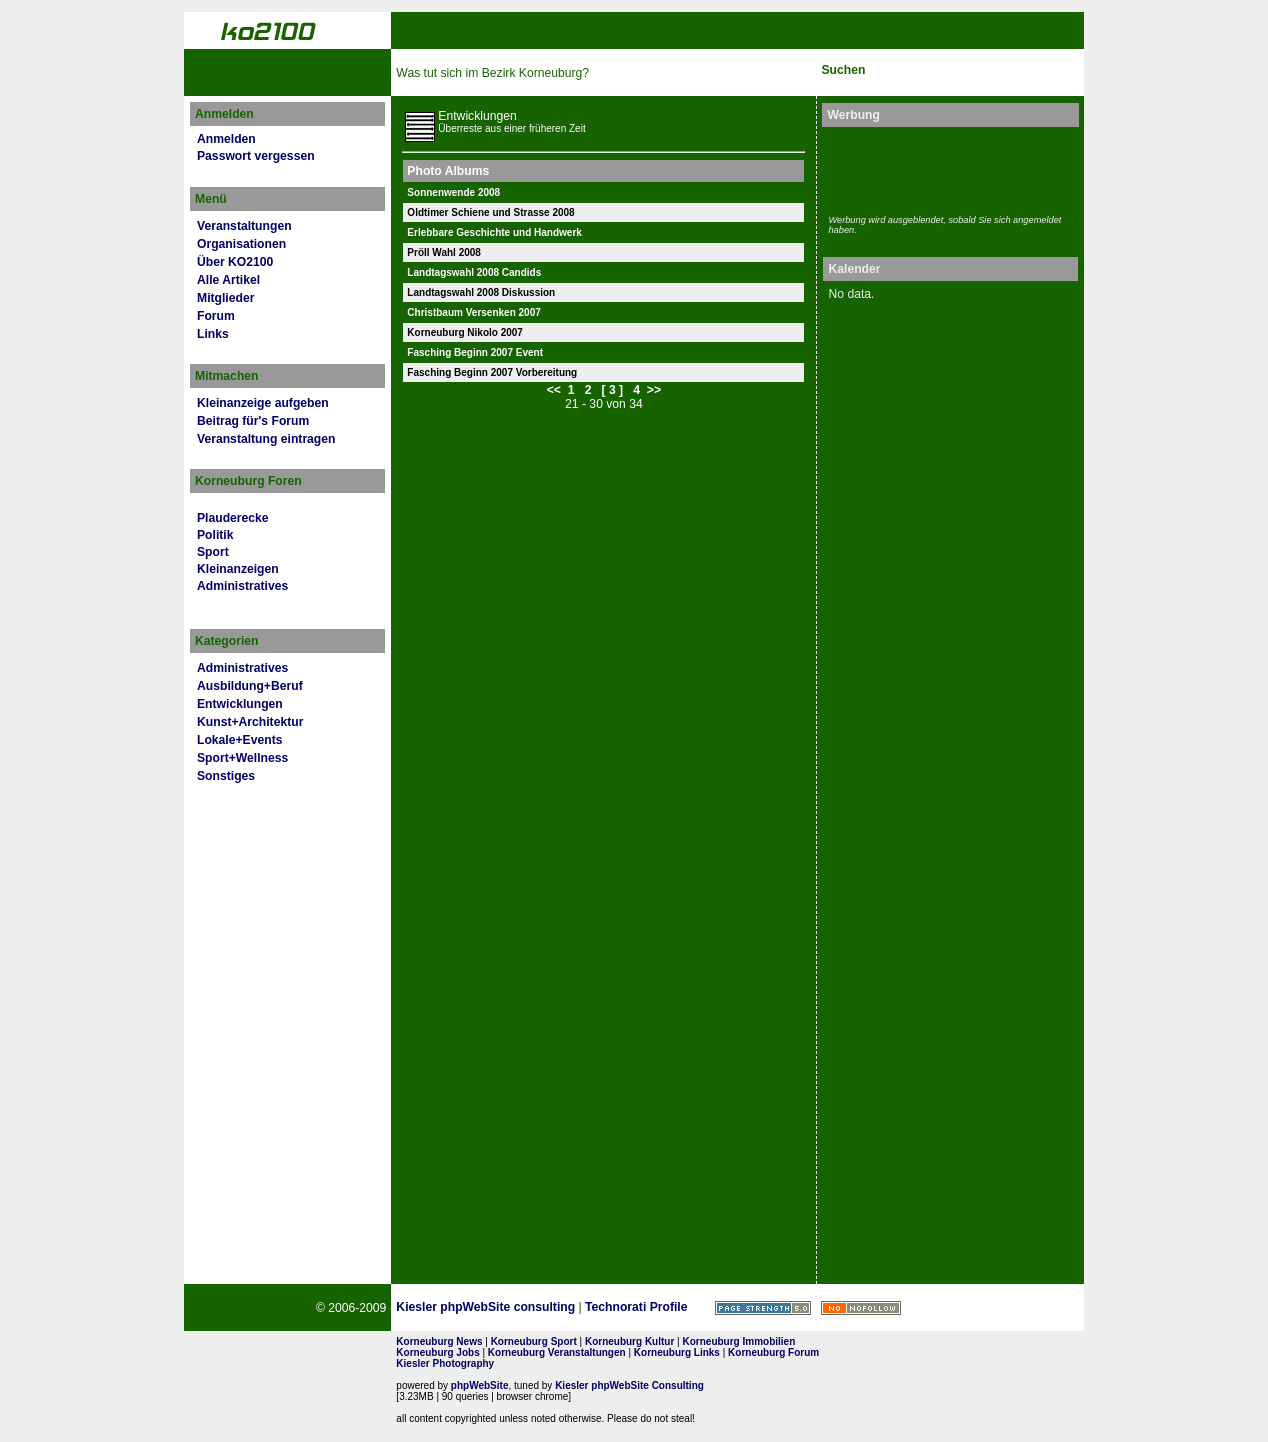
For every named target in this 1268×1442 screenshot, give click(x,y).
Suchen (843, 70)
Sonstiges (226, 776)
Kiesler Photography (445, 1363)
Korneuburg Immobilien (739, 1341)
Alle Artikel (228, 280)
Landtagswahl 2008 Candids (474, 272)
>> (654, 390)
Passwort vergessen (256, 156)
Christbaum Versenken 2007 (473, 312)
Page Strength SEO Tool (763, 1308)
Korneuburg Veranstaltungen (557, 1352)
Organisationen (241, 244)
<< (554, 390)
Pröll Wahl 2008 (444, 252)
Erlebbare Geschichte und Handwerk (494, 232)
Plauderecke (233, 518)
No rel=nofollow (861, 1308)
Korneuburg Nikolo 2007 (465, 332)
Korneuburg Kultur (629, 1341)
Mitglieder (225, 298)
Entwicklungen (240, 704)
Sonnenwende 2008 (453, 192)
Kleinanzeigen (238, 569)
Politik (215, 535)
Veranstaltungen (244, 226)
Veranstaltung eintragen (266, 439)
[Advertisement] (945, 168)
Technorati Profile (636, 1307)
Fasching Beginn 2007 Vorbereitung (492, 372)
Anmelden (226, 139)
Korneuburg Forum (773, 1352)
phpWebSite (480, 1385)
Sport (213, 552)
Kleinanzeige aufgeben (263, 403)
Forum (216, 316)
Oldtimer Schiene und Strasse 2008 (490, 212)
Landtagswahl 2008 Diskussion (481, 292)
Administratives (242, 586)
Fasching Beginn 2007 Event (475, 352)
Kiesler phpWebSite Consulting (629, 1385)
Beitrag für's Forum (253, 421)
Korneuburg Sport (534, 1341)
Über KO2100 (235, 262)
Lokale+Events (239, 740)
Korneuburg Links (677, 1352)
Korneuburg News (439, 1341)
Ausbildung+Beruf (250, 686)
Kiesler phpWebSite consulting (485, 1307)
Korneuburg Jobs (437, 1352)
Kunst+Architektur (250, 722)
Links (213, 334)
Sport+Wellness (242, 758)
